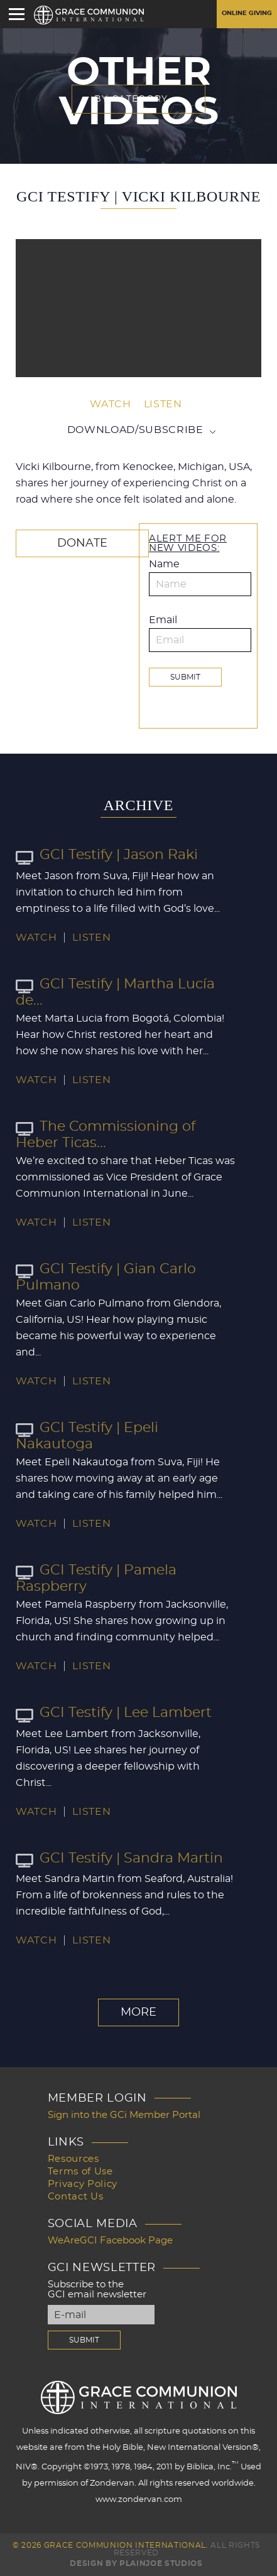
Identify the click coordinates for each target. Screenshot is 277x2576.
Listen (163, 404)
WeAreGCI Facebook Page (110, 2240)
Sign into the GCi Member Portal (124, 2115)
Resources (73, 2159)
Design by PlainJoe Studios (136, 2563)
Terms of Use (80, 2171)
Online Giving (247, 13)
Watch (110, 404)
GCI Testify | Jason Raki (107, 855)
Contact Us (76, 2196)
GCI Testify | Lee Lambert (114, 1712)
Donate (82, 543)
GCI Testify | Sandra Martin (119, 1858)
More (138, 2012)
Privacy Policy (82, 2184)
